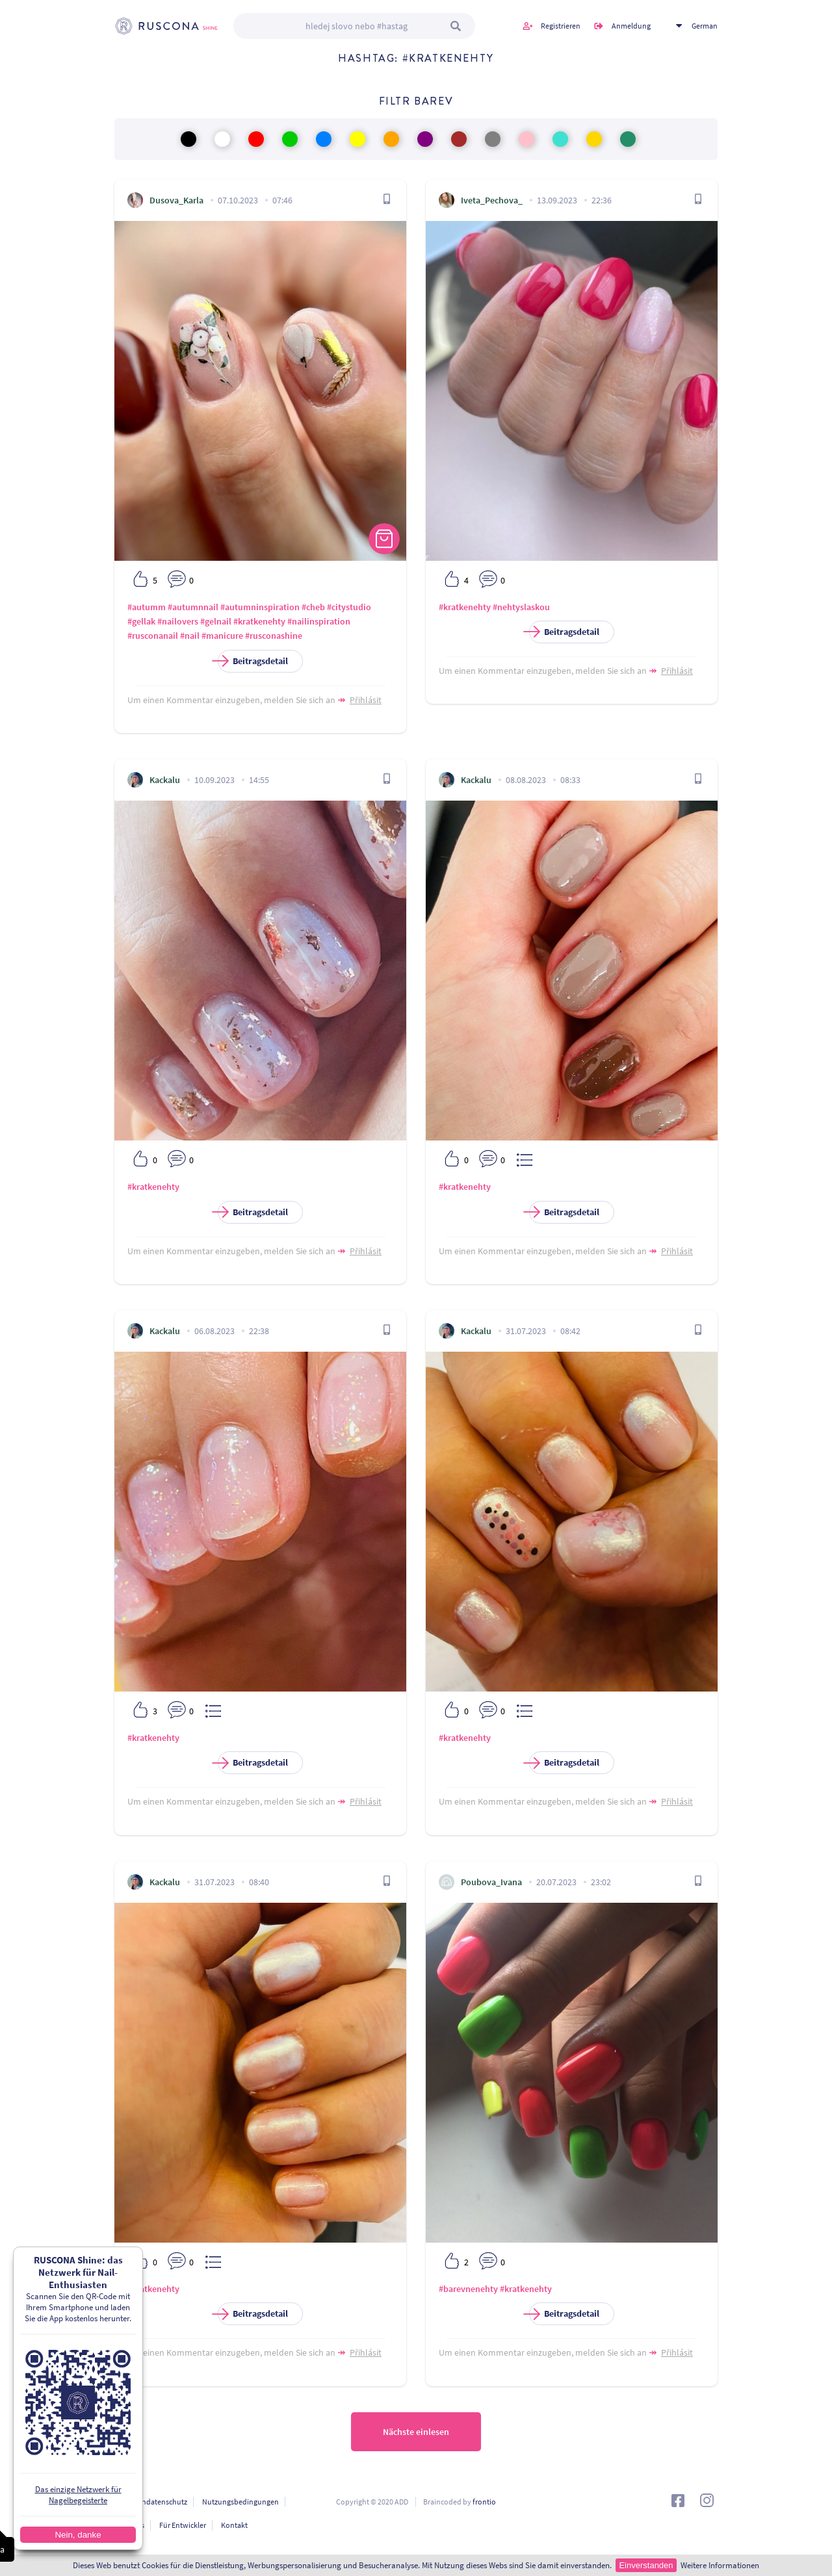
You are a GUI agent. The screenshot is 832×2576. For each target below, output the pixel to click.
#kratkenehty (259, 621)
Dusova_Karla (176, 200)
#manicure (222, 635)
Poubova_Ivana (491, 1882)
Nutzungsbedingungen (240, 2501)
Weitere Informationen (720, 2565)
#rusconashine (273, 635)
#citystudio (349, 607)
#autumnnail (193, 607)
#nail (190, 635)
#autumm (146, 607)
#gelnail (215, 621)
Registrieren (560, 26)
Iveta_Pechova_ (492, 200)
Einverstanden (646, 2565)
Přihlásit (366, 700)
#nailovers (177, 621)
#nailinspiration (318, 621)
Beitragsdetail (253, 661)
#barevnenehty (468, 2289)
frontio (484, 2501)
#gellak (141, 621)
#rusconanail (152, 635)
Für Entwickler (182, 2525)
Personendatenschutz (150, 2501)
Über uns (129, 2525)
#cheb (313, 607)
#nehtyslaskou (521, 607)
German (705, 26)
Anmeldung (631, 26)
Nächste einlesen (416, 2432)
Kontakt (234, 2525)
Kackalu (165, 780)
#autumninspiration (260, 607)
